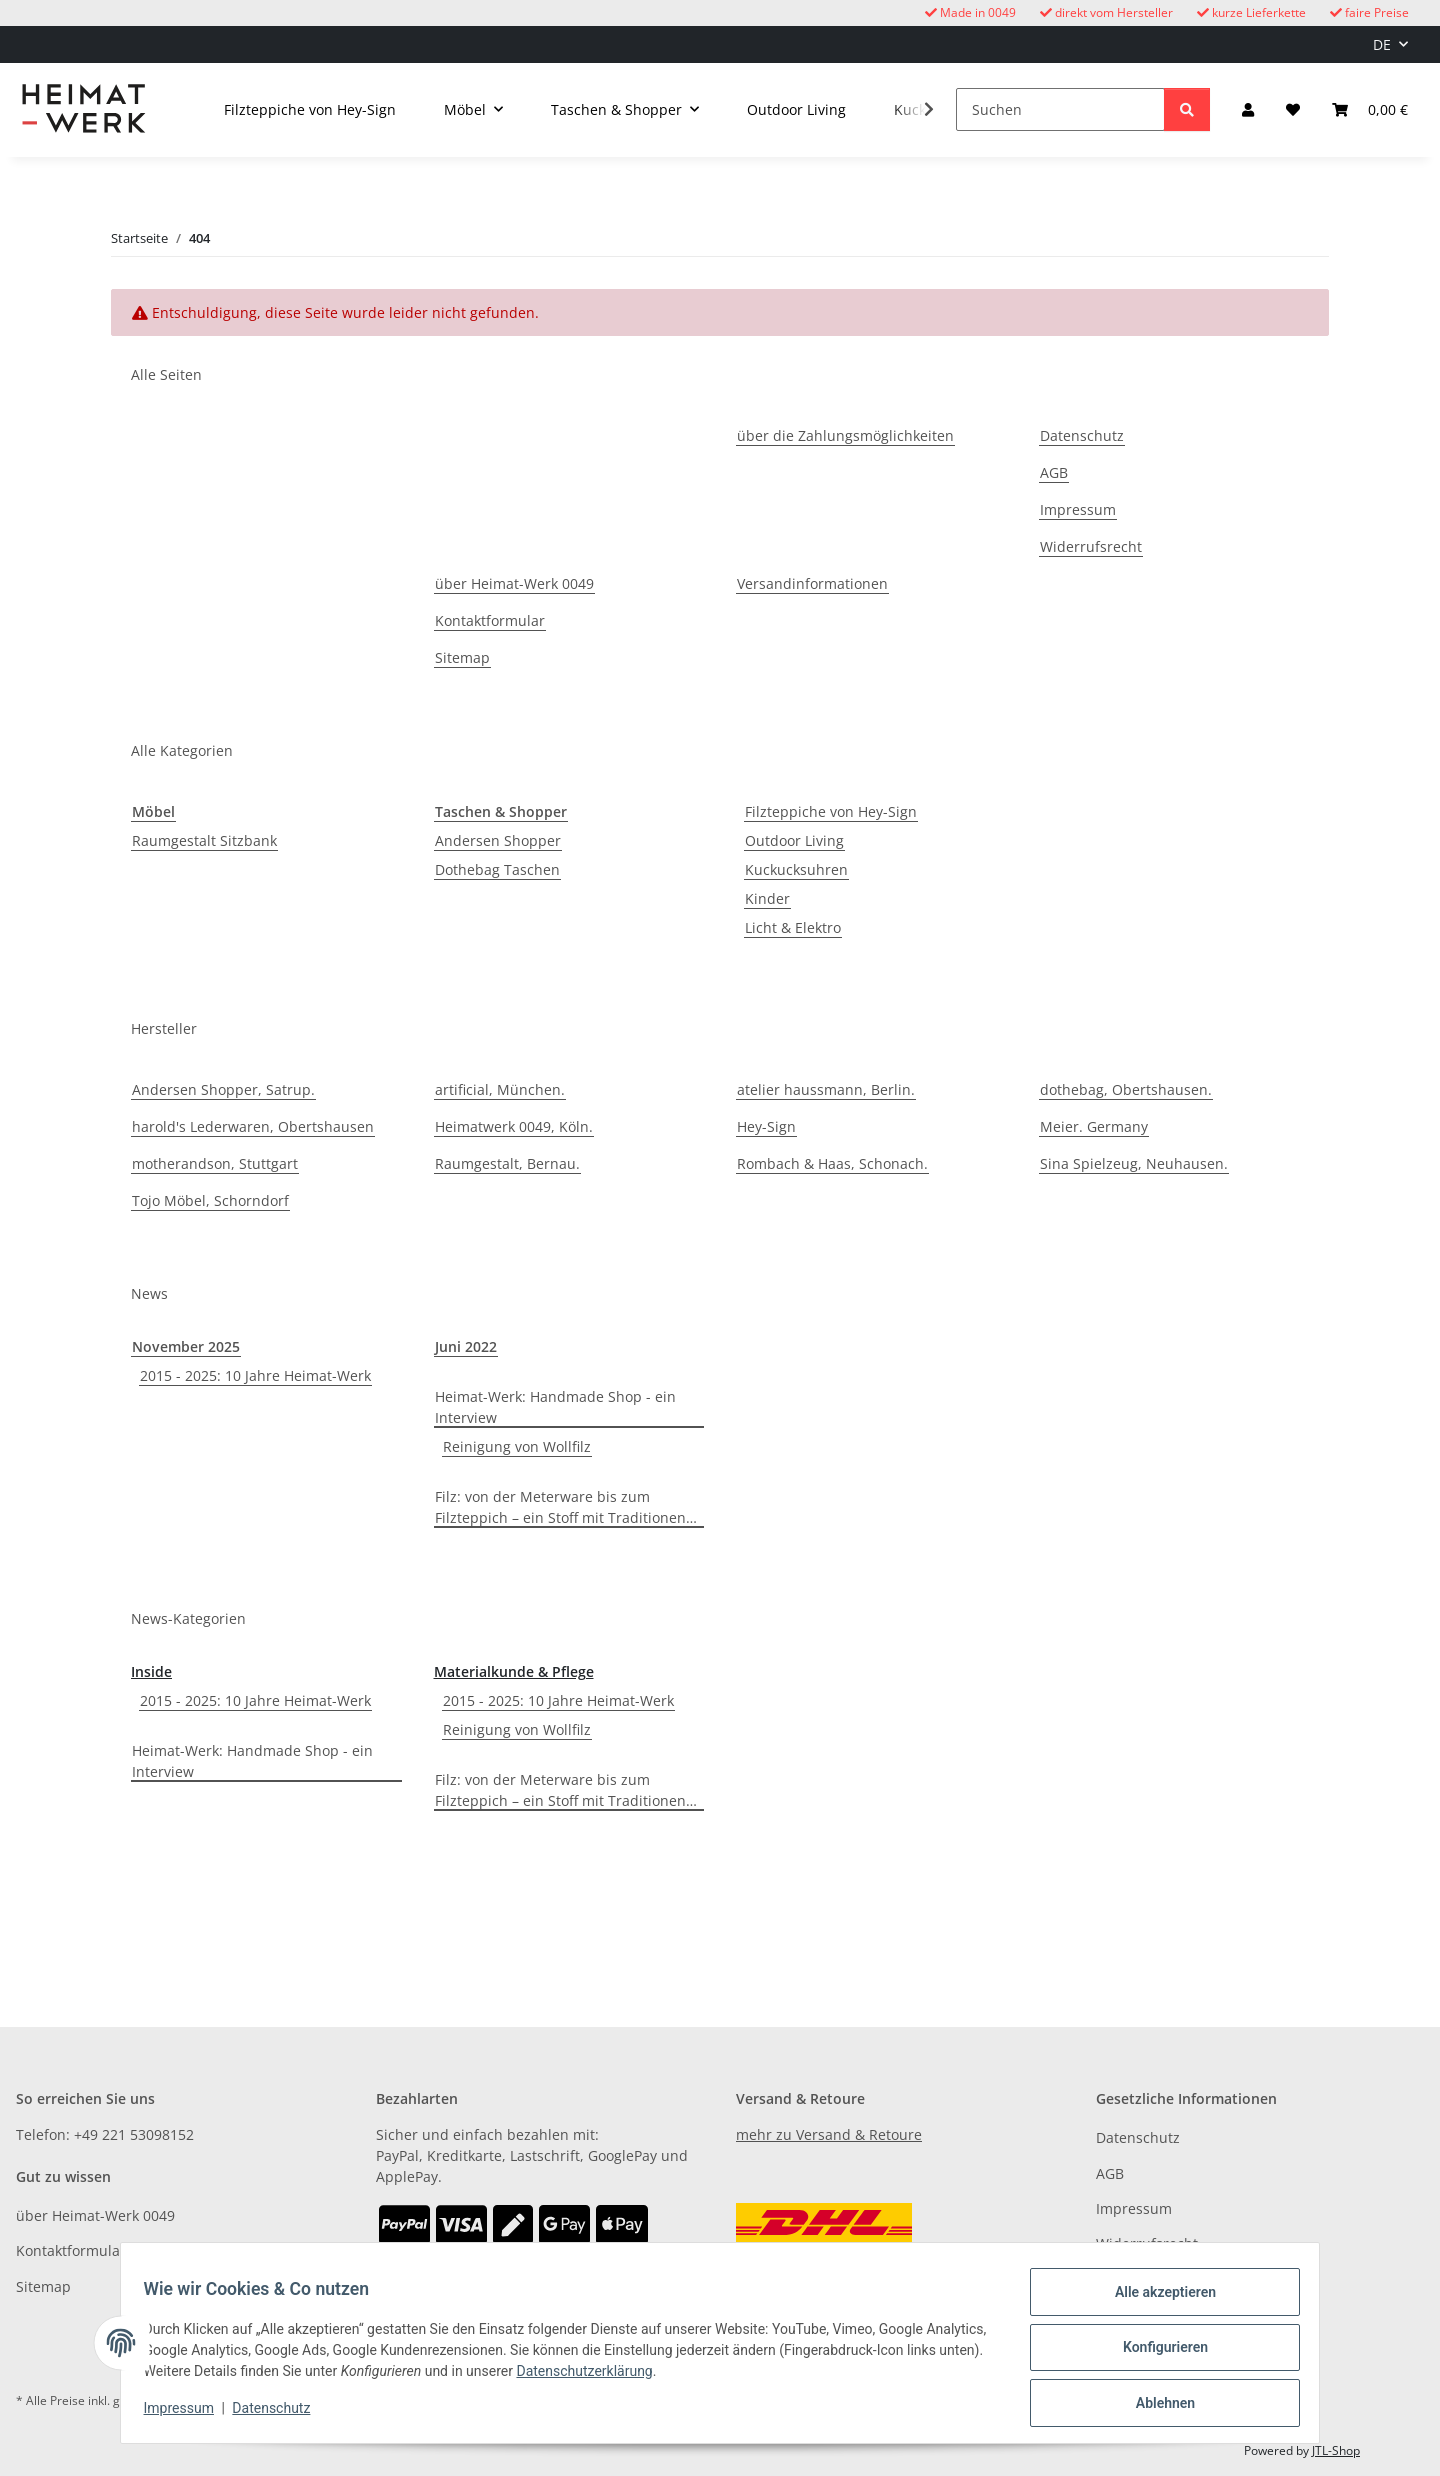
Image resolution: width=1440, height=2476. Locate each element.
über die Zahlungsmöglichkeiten (845, 435)
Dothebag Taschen (497, 869)
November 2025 (186, 1346)
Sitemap (462, 657)
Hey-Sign (766, 1126)
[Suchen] (1060, 109)
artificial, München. (500, 1089)
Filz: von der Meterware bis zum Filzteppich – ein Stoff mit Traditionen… (566, 1507)
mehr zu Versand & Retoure (829, 2134)
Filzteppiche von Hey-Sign (831, 811)
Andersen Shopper (498, 840)
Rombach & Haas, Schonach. (832, 1163)
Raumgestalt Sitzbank (204, 840)
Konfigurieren (1155, 2353)
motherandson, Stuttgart (215, 1163)
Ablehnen (1155, 2405)
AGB (1054, 472)
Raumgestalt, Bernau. (507, 1163)
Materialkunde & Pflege (514, 1671)
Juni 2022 (466, 1346)
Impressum (188, 2414)
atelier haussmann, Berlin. (826, 1089)
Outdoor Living (794, 840)
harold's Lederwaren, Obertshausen (253, 1126)
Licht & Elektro (793, 927)
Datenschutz (281, 2414)
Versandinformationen (812, 583)
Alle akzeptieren (1155, 2301)
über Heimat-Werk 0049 (514, 583)
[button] (1248, 109)
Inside (151, 1671)
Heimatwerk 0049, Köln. (514, 1126)
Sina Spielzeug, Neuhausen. (1134, 1163)
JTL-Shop (1336, 2450)
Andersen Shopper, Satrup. (223, 1089)
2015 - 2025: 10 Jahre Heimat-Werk (255, 1375)
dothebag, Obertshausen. (1126, 1089)
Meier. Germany (1094, 1126)
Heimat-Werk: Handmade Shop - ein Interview (555, 1407)
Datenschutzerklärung (673, 2377)
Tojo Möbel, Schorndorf (210, 1200)
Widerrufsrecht (1091, 546)
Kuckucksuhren (796, 869)
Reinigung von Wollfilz (517, 1446)
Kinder (767, 898)
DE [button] (1382, 44)
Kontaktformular (490, 620)
